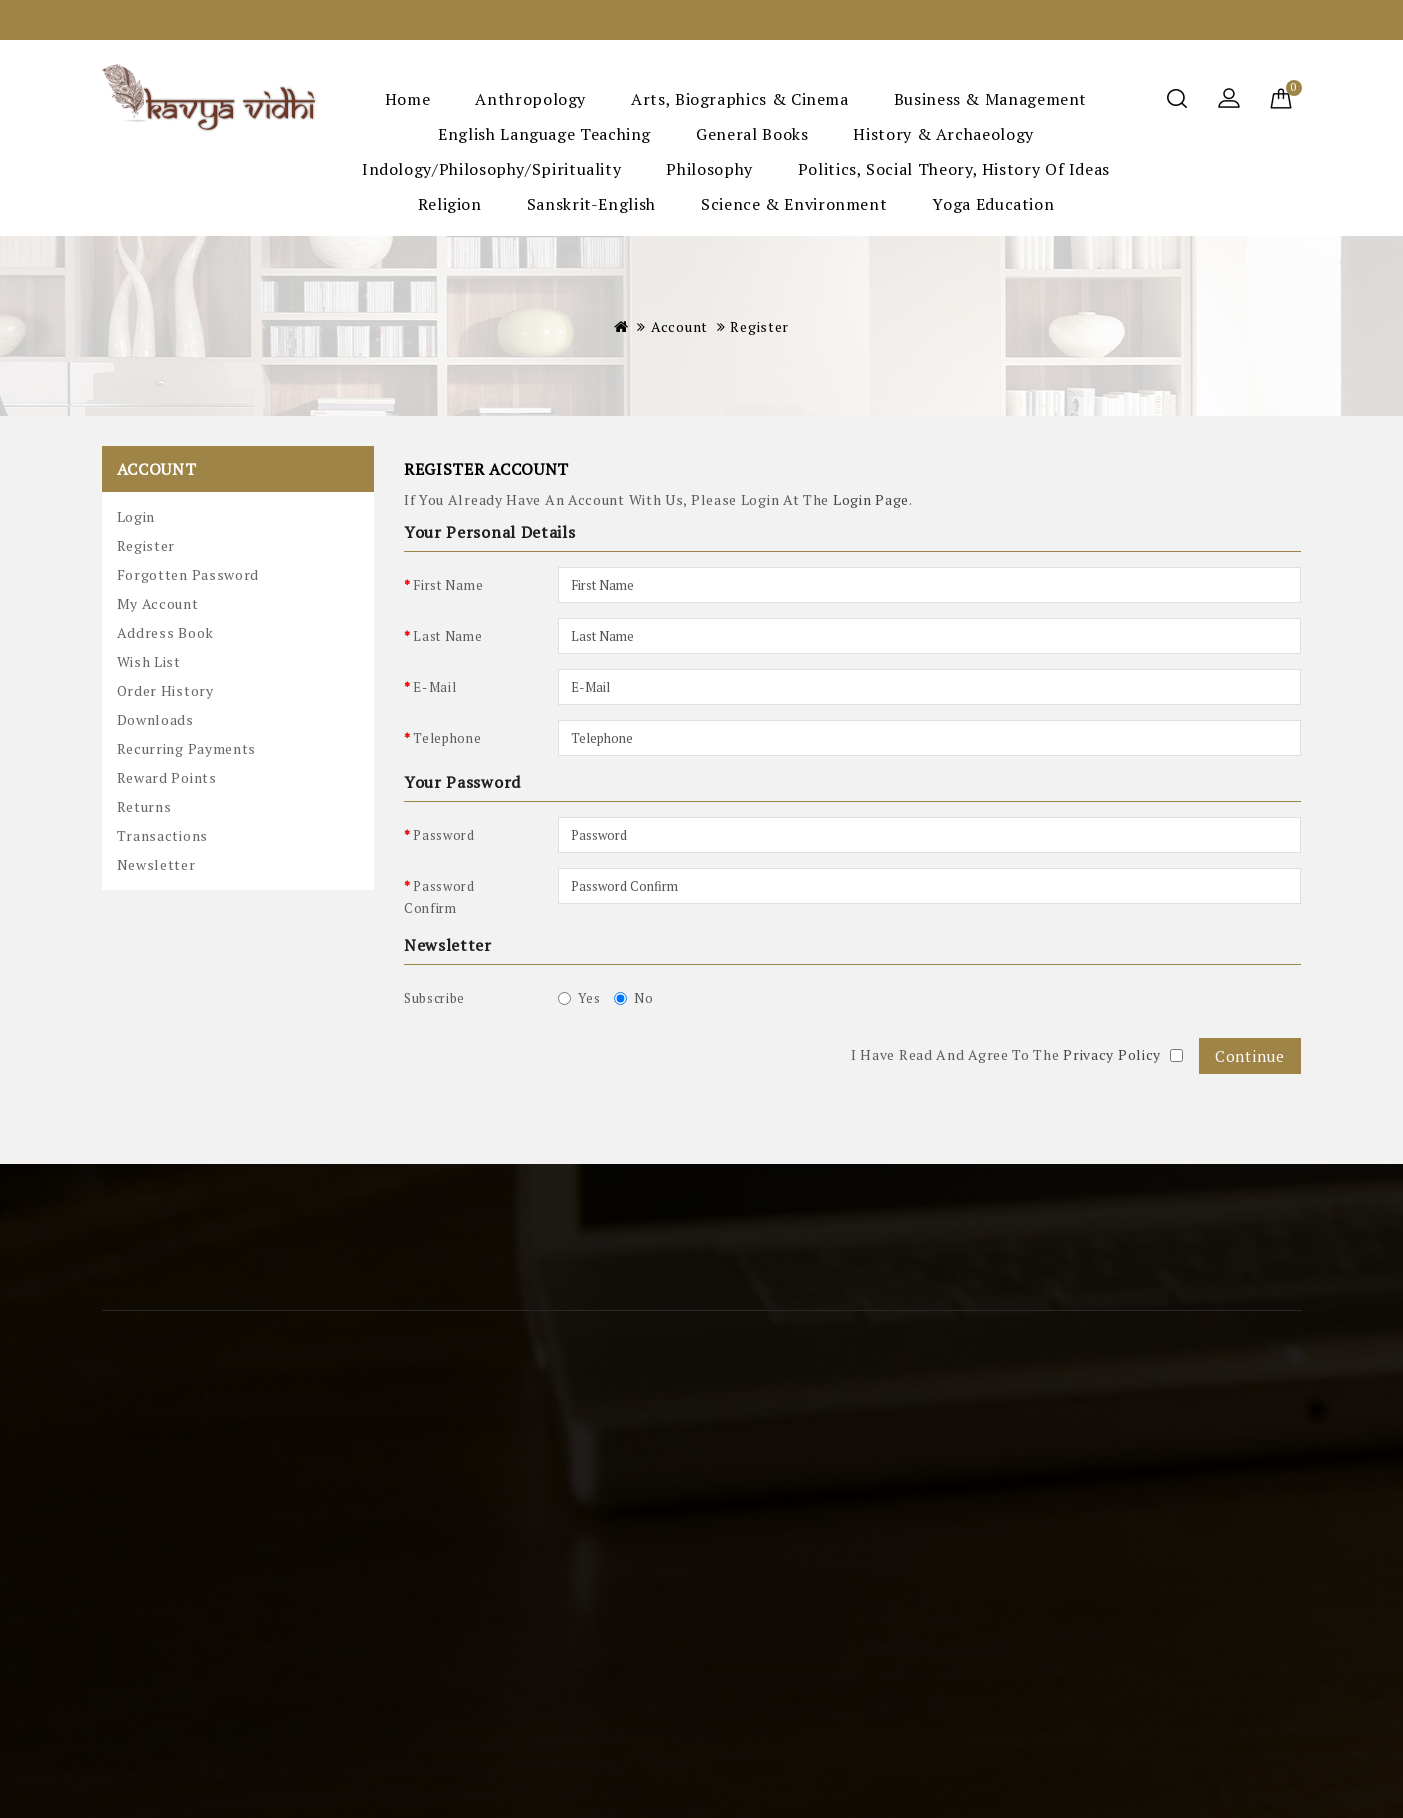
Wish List (149, 661)
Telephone (447, 738)
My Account (158, 603)
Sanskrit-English (591, 204)
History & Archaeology (943, 134)
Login (136, 516)
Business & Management (990, 99)
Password (444, 835)
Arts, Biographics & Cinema (740, 99)
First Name (448, 585)
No (633, 998)
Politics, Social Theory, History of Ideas (954, 169)
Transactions (162, 835)
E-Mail (434, 687)
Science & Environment (794, 204)
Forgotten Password (188, 574)
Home (408, 99)
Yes (579, 998)
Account (679, 326)
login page (871, 499)
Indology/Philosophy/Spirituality (491, 169)
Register (759, 326)
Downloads (155, 719)
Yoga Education (993, 204)
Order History (165, 690)
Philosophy (709, 169)
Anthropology (530, 99)
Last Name (447, 636)
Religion (450, 204)
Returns (144, 806)
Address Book (165, 632)
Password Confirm (439, 897)
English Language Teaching (544, 134)
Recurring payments (187, 748)
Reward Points (167, 777)
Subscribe (434, 998)
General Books (752, 134)
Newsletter (156, 864)
